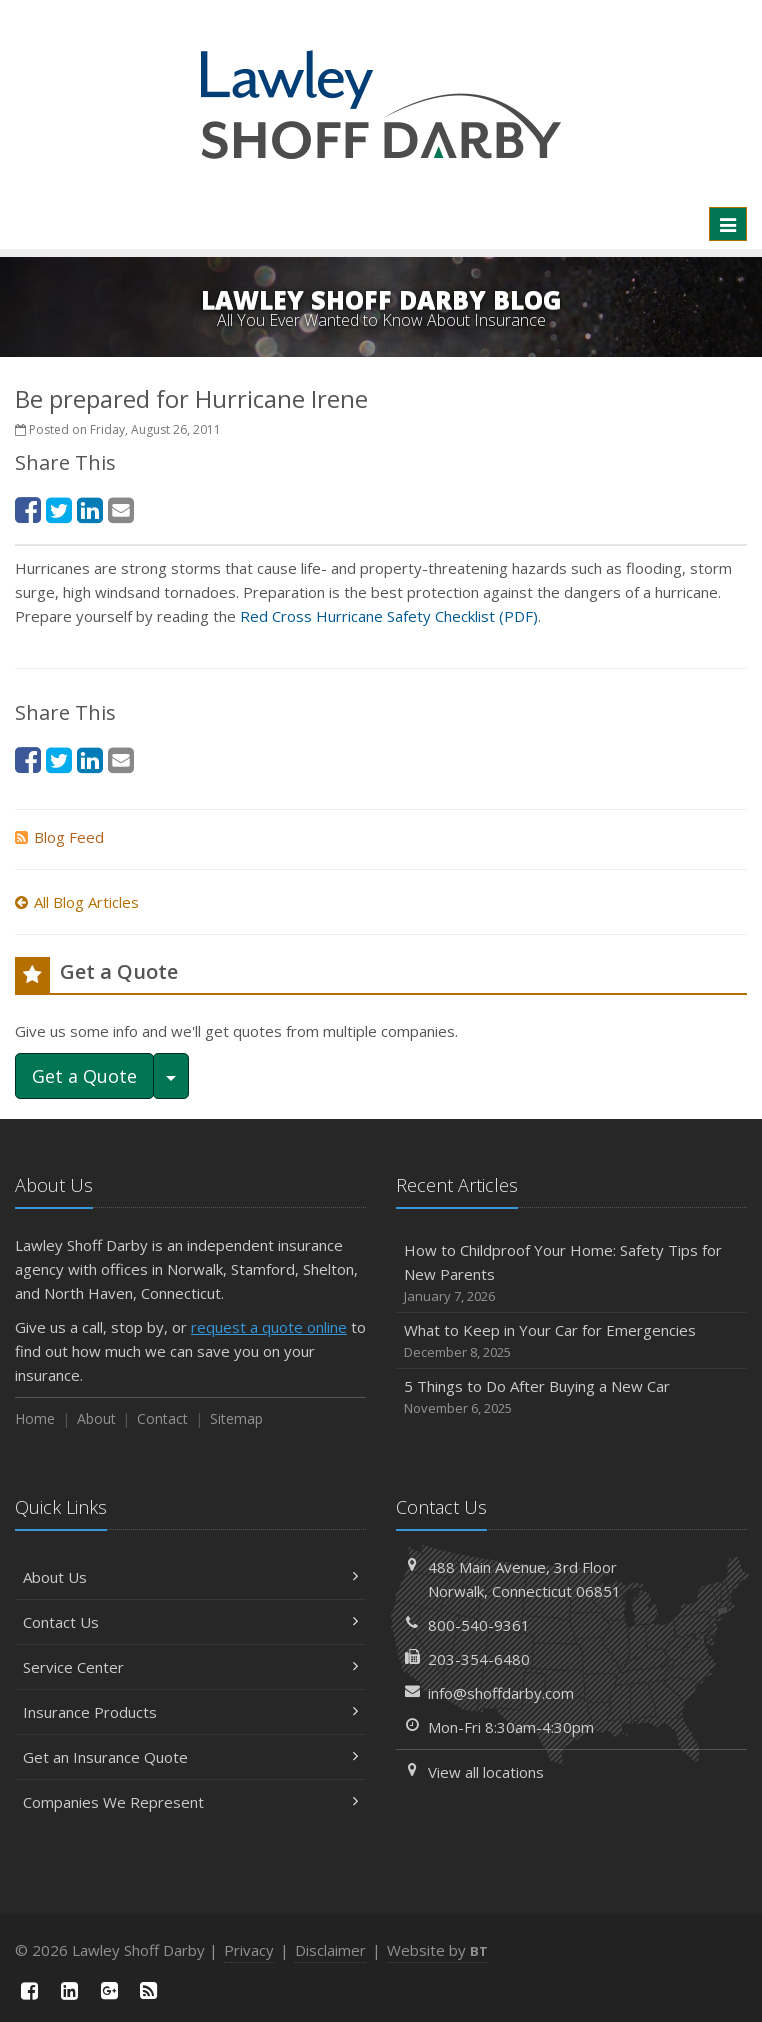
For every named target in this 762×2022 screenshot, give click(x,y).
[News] (149, 1990)
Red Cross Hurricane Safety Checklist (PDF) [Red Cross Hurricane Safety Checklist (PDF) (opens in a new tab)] (389, 616)
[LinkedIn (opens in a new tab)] (90, 509)
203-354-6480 (479, 1659)
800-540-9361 (479, 1625)
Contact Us (190, 1622)
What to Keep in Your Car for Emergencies (571, 1341)
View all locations (486, 1772)
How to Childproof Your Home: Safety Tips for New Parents (571, 1273)
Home (35, 1418)
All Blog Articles (77, 902)
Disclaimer (330, 1950)
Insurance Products (190, 1712)
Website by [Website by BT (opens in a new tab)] (437, 1950)
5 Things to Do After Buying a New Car (571, 1397)
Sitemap (236, 1418)
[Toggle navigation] (728, 224)
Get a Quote (84, 1076)
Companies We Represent (190, 1802)
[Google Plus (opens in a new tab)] (109, 1990)
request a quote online (269, 1327)
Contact (162, 1418)
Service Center (190, 1667)
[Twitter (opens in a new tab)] (59, 509)
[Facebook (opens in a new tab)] (28, 509)
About (96, 1418)
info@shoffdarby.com (501, 1693)
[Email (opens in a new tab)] (121, 509)
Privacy (249, 1950)
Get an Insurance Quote (190, 1757)
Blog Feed (59, 837)
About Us (190, 1577)
